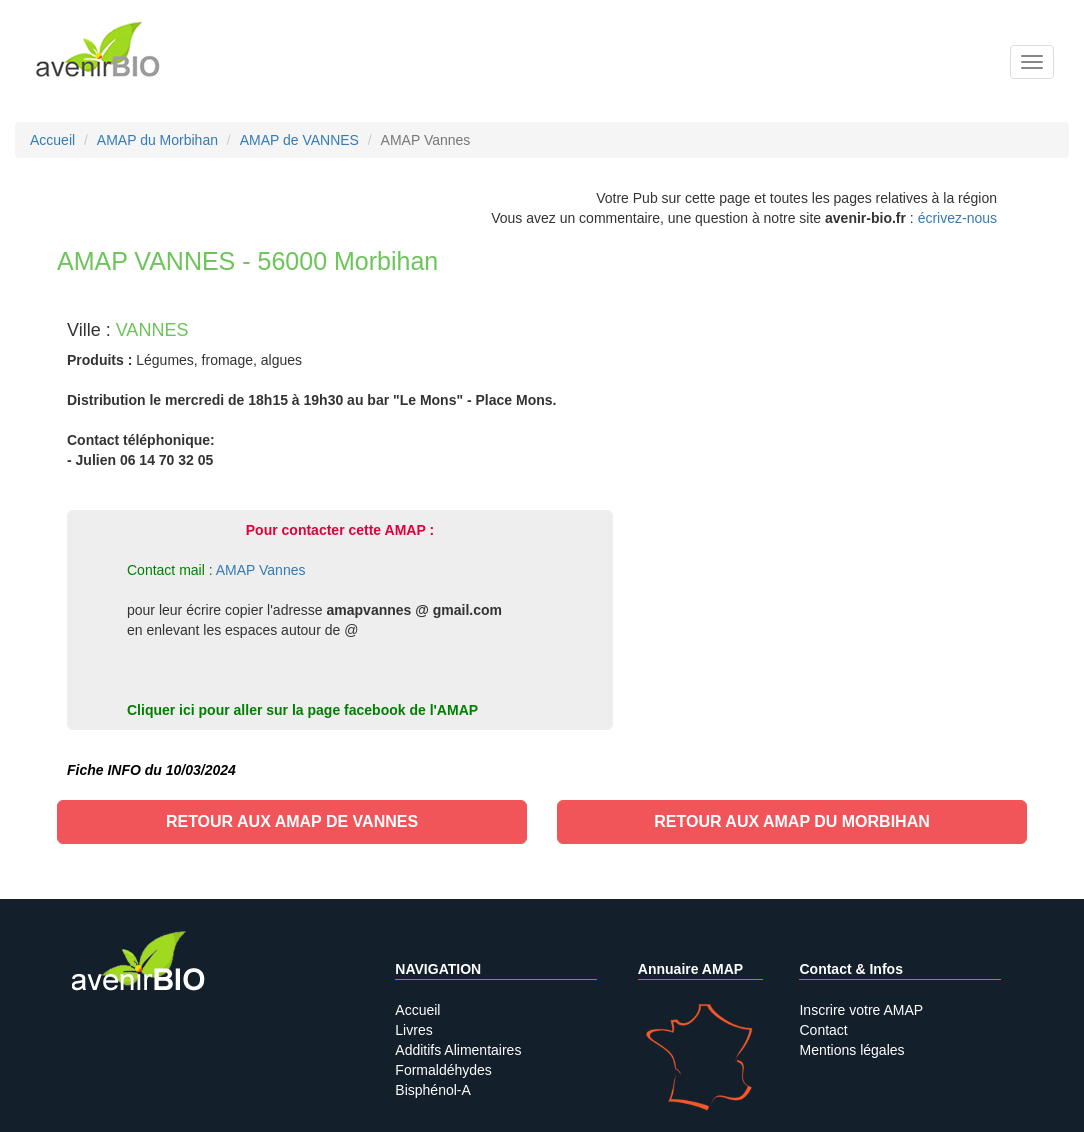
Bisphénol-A (433, 1090)
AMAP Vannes (261, 570)
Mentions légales (851, 1050)
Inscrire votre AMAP (861, 1010)
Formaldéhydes (443, 1070)
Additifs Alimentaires (458, 1050)
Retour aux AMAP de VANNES (292, 821)
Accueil (417, 1010)
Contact (823, 1030)
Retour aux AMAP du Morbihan (792, 821)
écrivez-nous (957, 218)
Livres (413, 1030)
